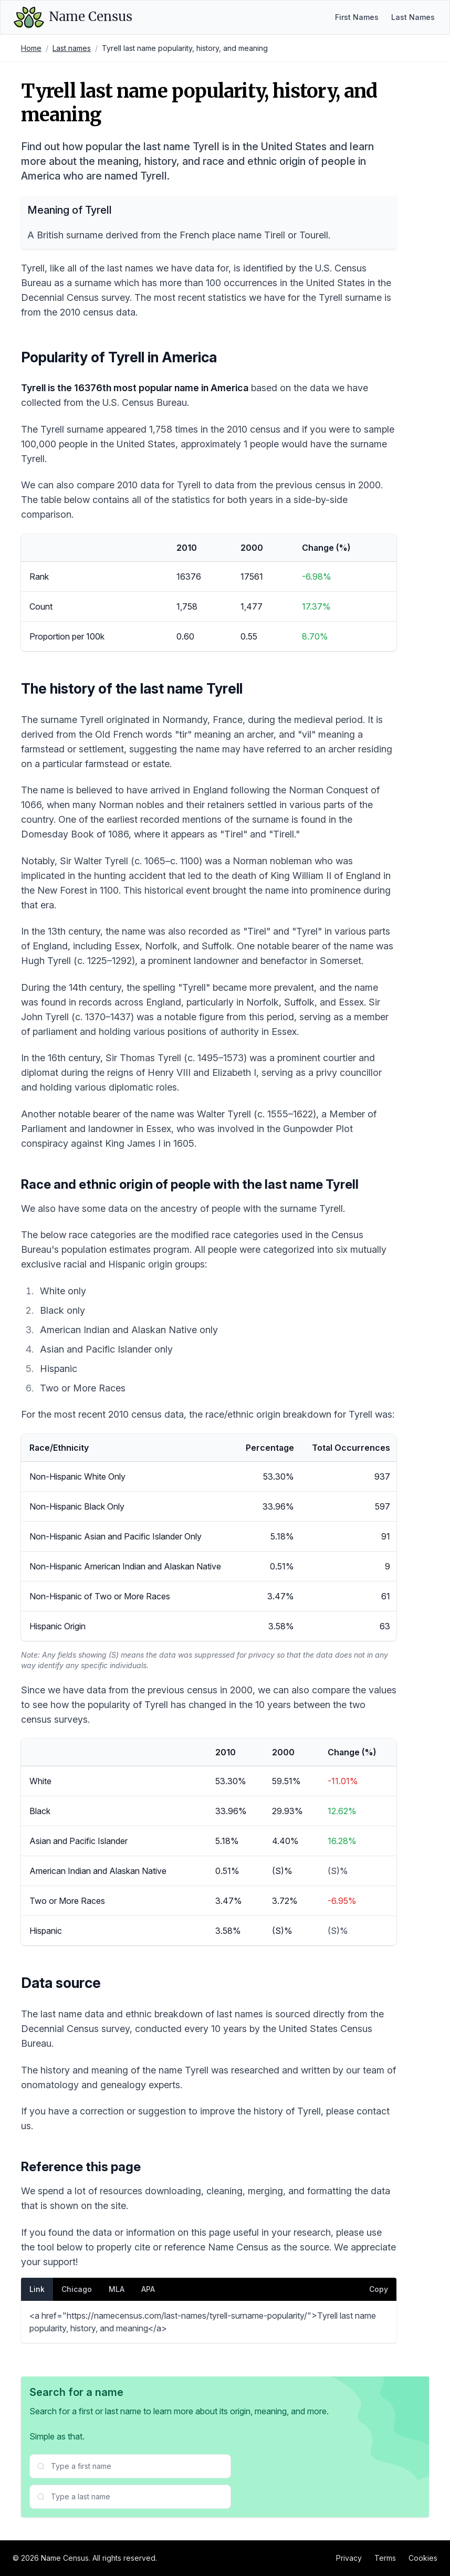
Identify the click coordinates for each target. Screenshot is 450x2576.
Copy (378, 2289)
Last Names (413, 17)
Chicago (76, 2289)
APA (148, 2289)
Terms (385, 2557)
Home (31, 48)
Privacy (349, 2557)
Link (37, 2289)
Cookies (423, 2557)
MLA (116, 2289)
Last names (72, 48)
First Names (357, 17)
